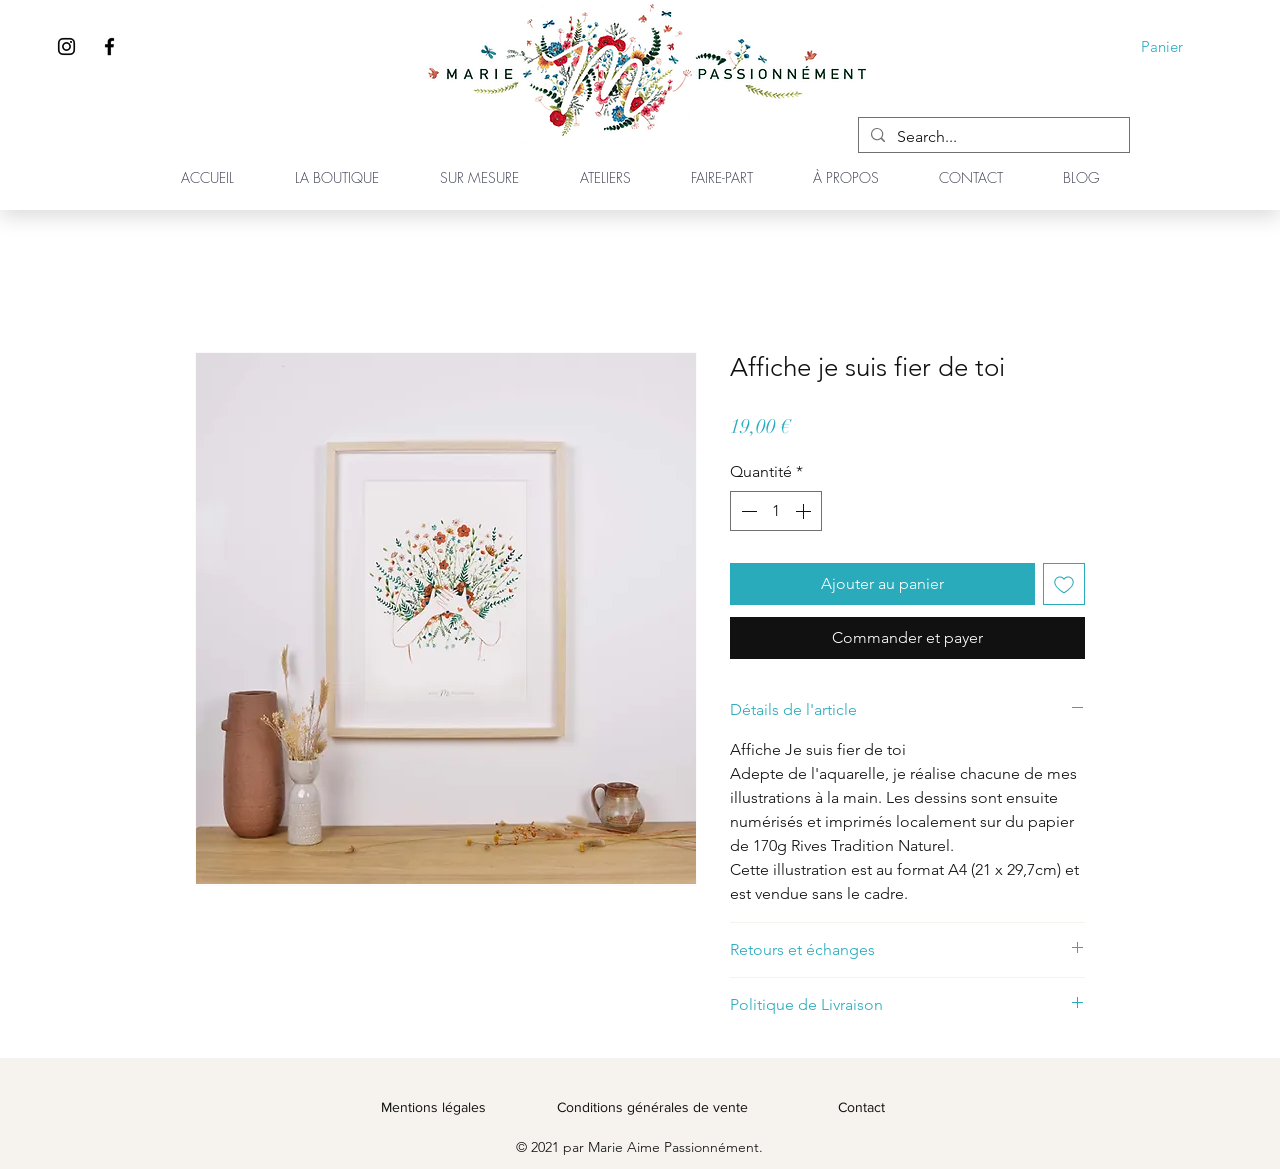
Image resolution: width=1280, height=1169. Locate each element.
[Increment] (805, 511)
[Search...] (992, 137)
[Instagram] (66, 46)
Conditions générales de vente (652, 1107)
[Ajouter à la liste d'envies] (1064, 584)
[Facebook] (109, 46)
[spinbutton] (776, 511)
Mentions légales (433, 1107)
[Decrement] (747, 511)
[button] (1176, 47)
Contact (861, 1107)
